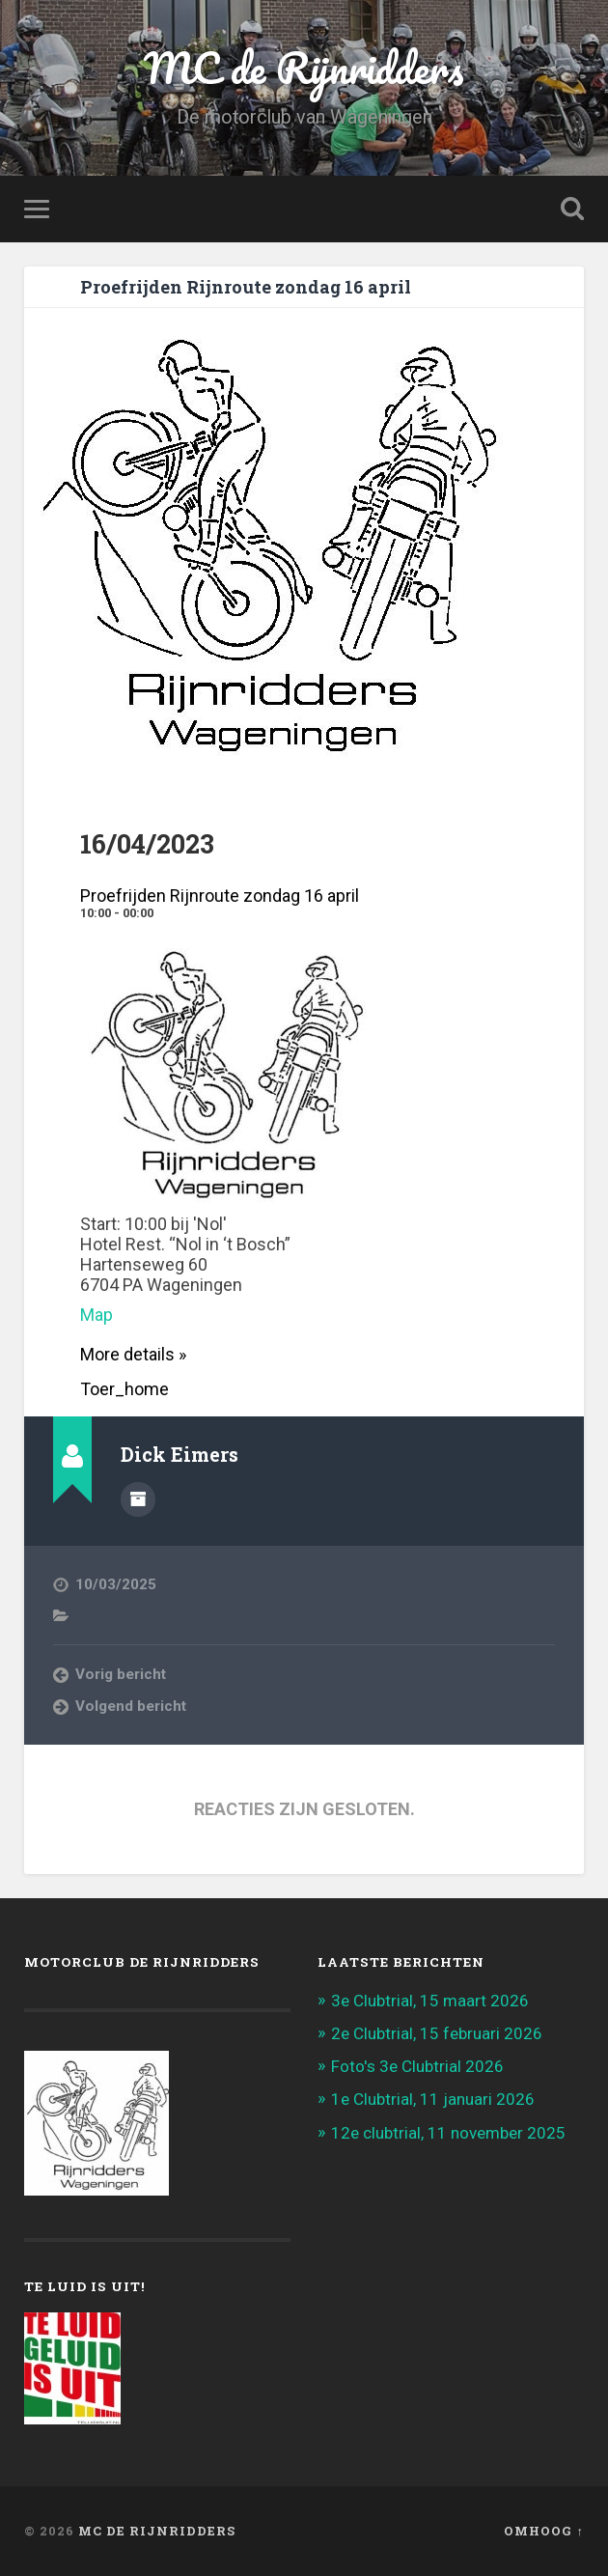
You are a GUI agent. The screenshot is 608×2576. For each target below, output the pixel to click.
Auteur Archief (138, 1499)
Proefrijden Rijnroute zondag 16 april (245, 286)
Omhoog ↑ (543, 2530)
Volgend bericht (130, 1706)
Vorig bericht (120, 1674)
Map (96, 1314)
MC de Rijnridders (304, 67)
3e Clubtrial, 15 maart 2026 (430, 2000)
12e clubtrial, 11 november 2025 (448, 2132)
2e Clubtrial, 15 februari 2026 (436, 2033)
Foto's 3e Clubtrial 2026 (417, 2066)
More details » (133, 1354)
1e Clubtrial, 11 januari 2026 (433, 2099)
